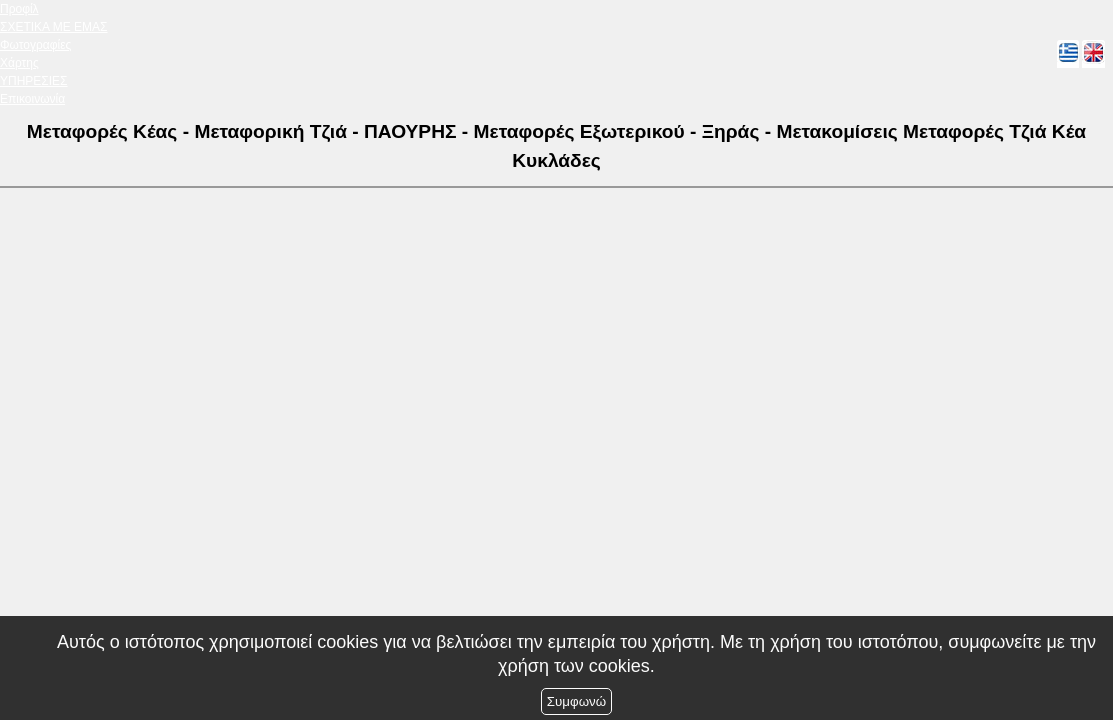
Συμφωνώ (576, 701)
